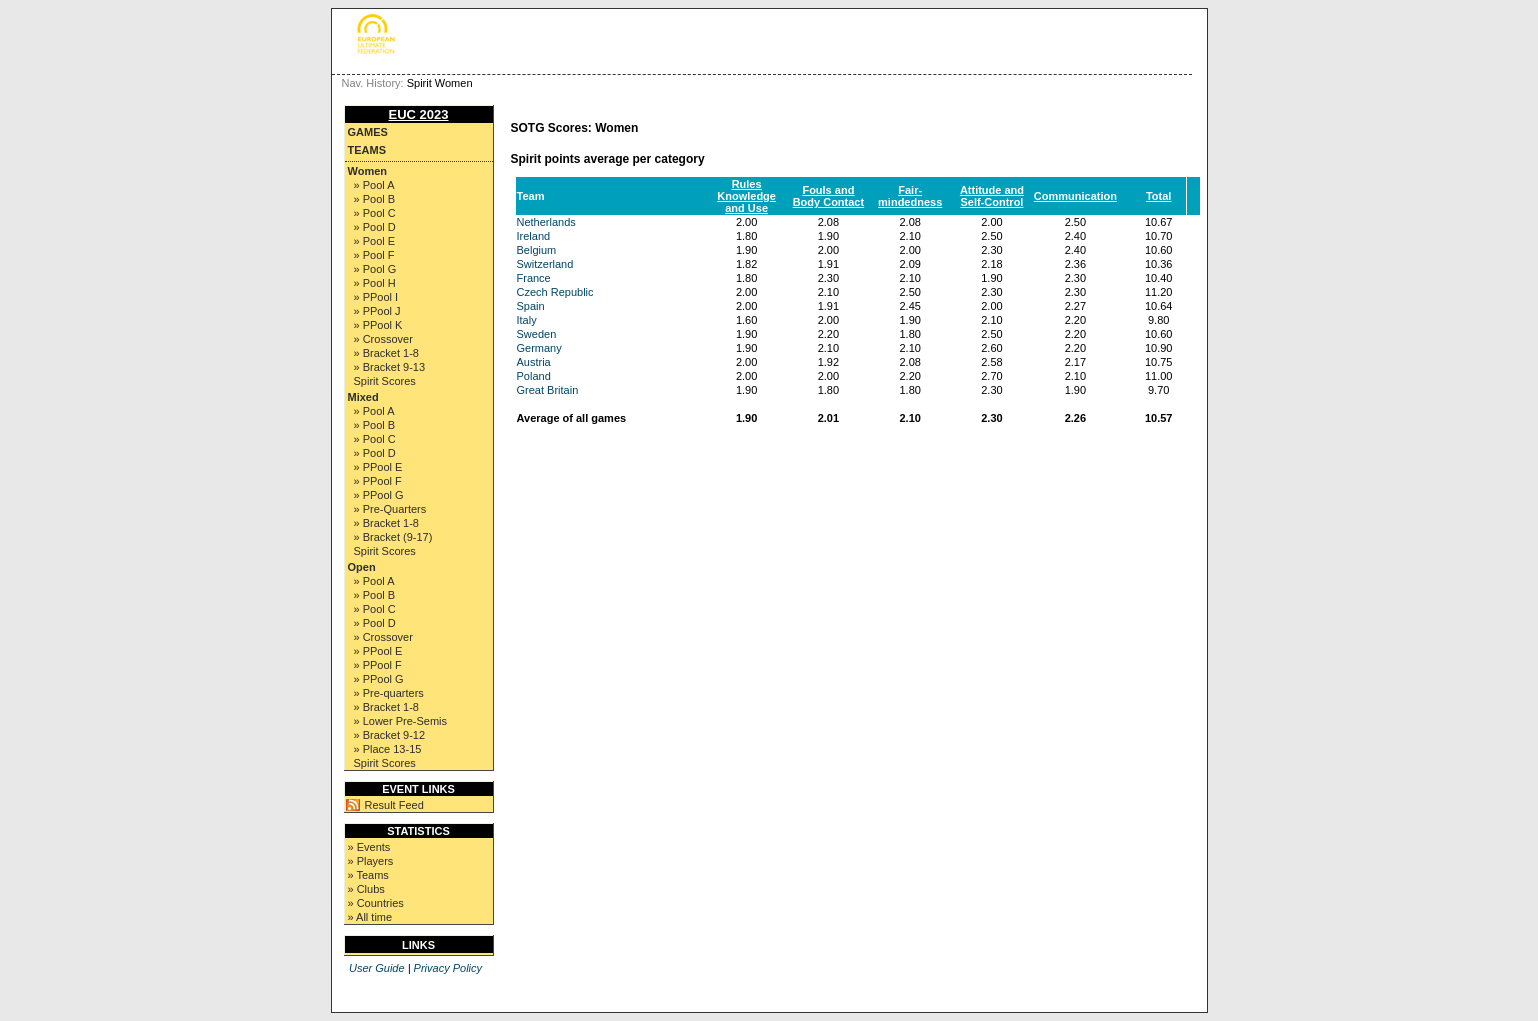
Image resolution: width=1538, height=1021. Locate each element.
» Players (371, 861)
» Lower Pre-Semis (401, 721)
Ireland (534, 236)
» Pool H (375, 283)
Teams (367, 150)
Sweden (537, 334)
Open (362, 567)
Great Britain (548, 390)
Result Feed (394, 805)
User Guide (377, 968)
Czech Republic (555, 292)
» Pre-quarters (389, 693)
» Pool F (374, 255)
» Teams (368, 875)
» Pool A (374, 185)
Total (1158, 196)
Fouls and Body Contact (829, 196)
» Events (369, 847)
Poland (534, 376)
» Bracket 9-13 (390, 367)
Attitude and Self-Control (992, 196)
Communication (1075, 196)
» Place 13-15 (388, 749)
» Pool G (375, 269)
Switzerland (545, 264)
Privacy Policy (448, 968)
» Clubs (366, 889)
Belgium (537, 250)
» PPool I (376, 297)
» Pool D (375, 227)
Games (368, 132)
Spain (531, 306)
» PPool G (379, 495)
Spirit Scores (385, 381)
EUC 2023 (419, 114)
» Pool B (375, 199)
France (534, 278)
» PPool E (378, 467)
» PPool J (377, 311)
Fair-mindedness (910, 196)
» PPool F (378, 481)
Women (368, 171)
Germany (539, 348)
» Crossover (383, 339)
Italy (527, 320)
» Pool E (375, 241)
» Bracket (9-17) (393, 537)
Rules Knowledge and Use (746, 196)
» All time (370, 917)
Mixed (363, 397)
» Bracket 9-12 (390, 735)
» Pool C (375, 213)
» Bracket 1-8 (386, 353)
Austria (534, 362)
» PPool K (378, 325)
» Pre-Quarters (390, 509)
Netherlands (546, 222)
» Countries (376, 903)
